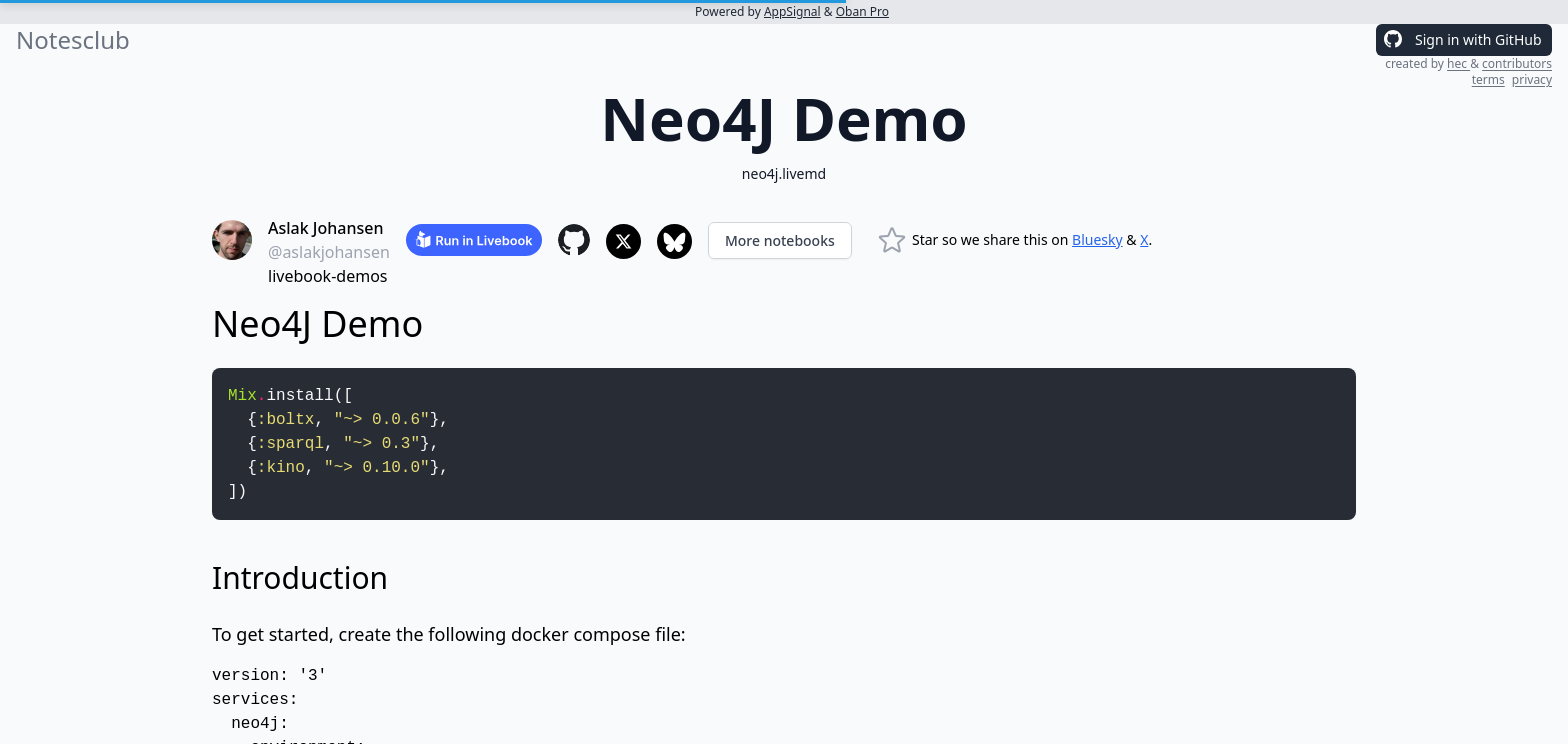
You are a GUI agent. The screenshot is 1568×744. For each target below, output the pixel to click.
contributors (1517, 63)
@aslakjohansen (329, 252)
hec (1458, 63)
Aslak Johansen (325, 228)
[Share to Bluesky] (674, 241)
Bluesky (1097, 239)
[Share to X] (623, 241)
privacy (1532, 79)
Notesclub (73, 40)
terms (1488, 79)
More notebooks (780, 240)
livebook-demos (327, 276)
